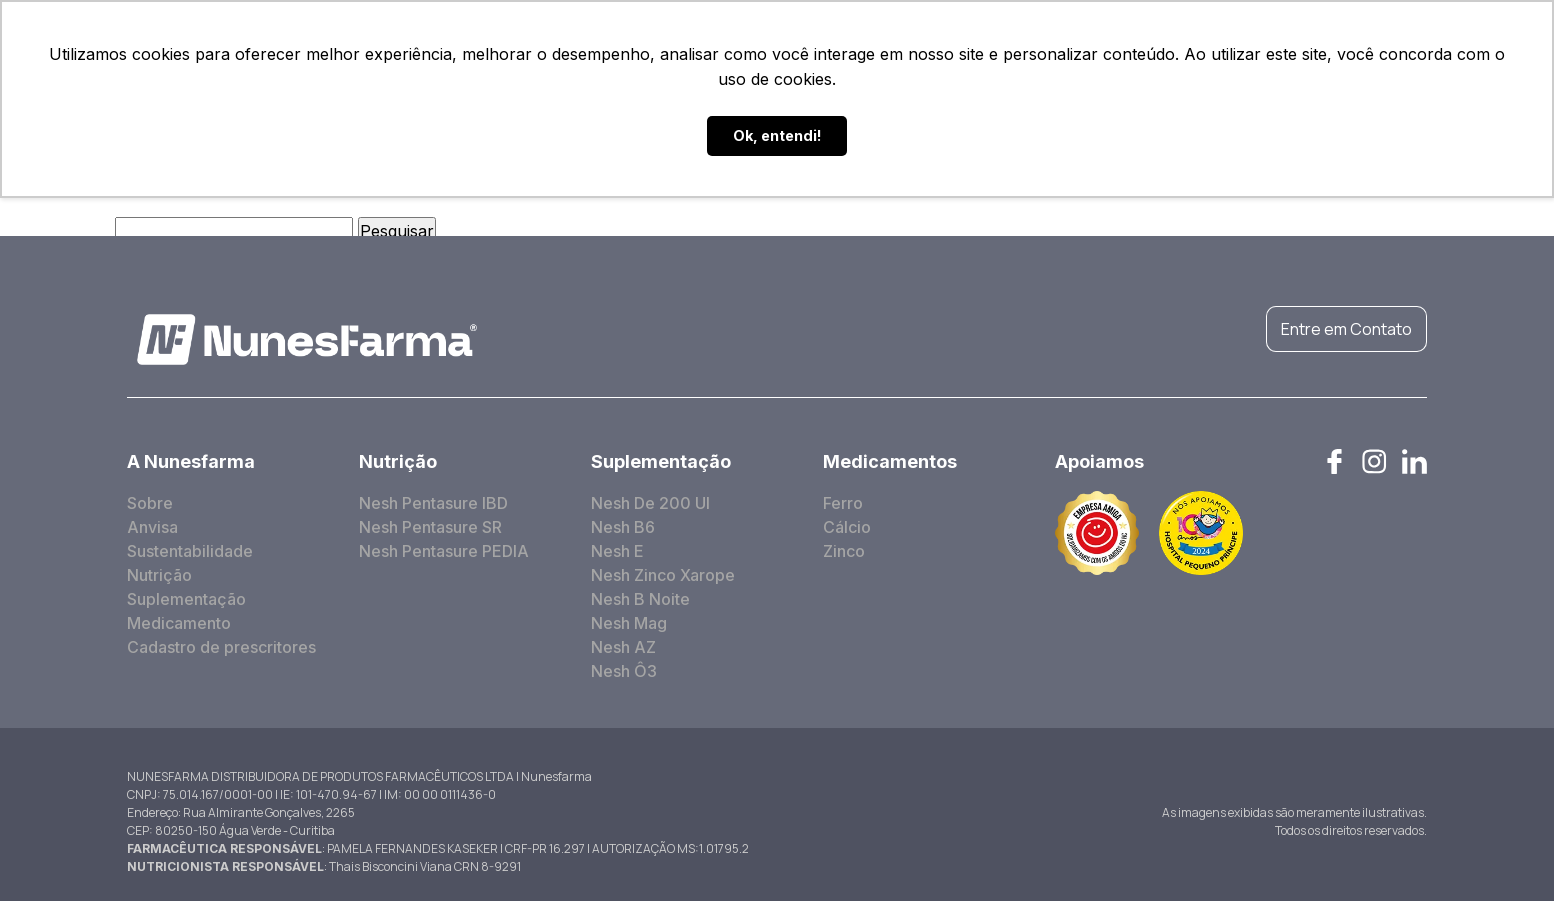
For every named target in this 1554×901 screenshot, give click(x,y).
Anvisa (152, 527)
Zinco (844, 551)
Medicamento (179, 623)
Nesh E (617, 551)
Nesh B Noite (640, 599)
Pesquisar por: (55, 231)
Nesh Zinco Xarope (663, 575)
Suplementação (186, 599)
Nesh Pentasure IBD (433, 503)
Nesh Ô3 (624, 671)
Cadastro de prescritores (221, 647)
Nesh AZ (623, 647)
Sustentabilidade (190, 551)
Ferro (843, 503)
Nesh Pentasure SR (430, 527)
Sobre (150, 503)
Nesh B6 (623, 527)
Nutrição (159, 575)
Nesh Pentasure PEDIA (444, 551)
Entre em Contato (1346, 329)
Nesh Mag (629, 623)
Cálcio (847, 527)
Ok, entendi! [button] (777, 135)
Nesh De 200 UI (650, 503)
